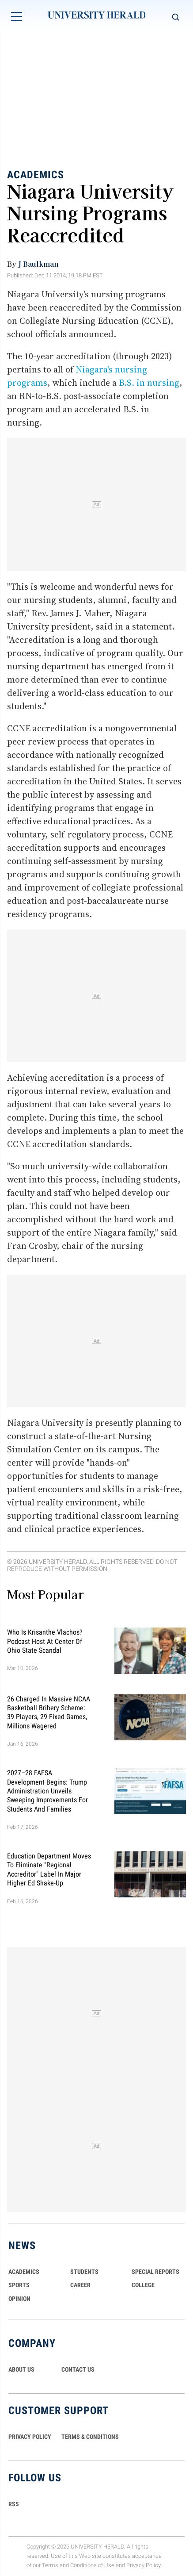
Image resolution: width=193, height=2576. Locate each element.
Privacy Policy (143, 2565)
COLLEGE (143, 2284)
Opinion (19, 2298)
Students (84, 2271)
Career (80, 2284)
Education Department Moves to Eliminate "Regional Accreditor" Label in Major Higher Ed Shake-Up (49, 1869)
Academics (35, 174)
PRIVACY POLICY (29, 2436)
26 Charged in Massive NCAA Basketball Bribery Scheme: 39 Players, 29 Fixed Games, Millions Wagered (48, 1712)
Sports (19, 2284)
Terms (50, 2565)
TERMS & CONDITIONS (90, 2436)
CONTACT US (78, 2369)
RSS (13, 2503)
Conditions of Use (92, 2565)
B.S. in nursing (149, 382)
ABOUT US (21, 2369)
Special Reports (155, 2271)
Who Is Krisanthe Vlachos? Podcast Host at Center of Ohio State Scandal (45, 1641)
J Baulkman (38, 263)
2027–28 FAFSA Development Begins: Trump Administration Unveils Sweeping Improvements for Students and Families (47, 1791)
